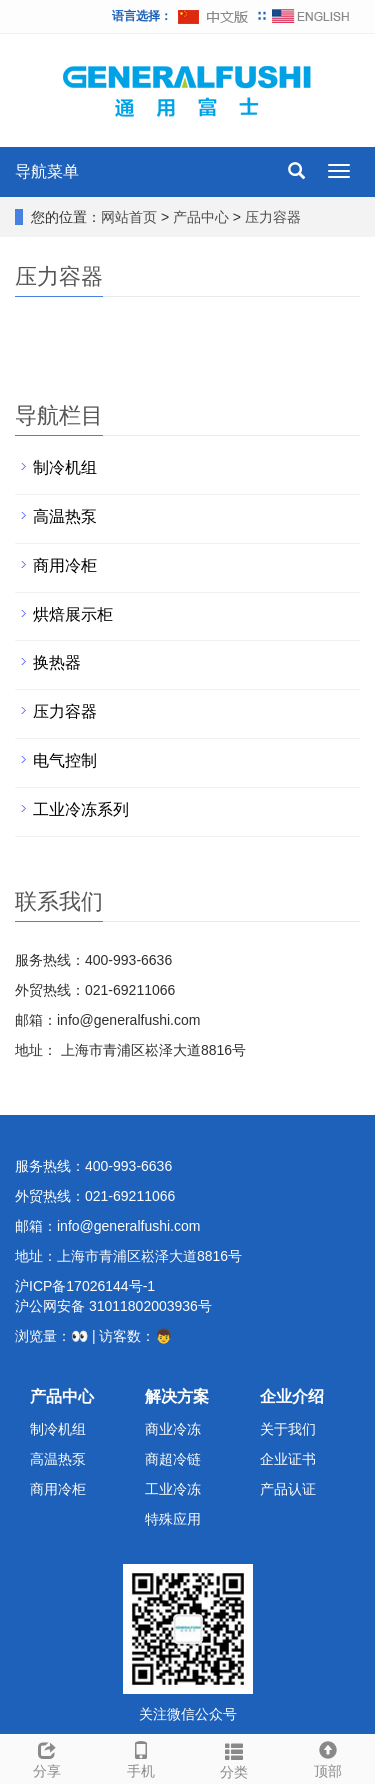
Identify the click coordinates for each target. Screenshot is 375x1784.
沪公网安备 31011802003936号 (113, 1306)
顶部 (328, 1757)
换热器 (57, 662)
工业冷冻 (173, 1489)
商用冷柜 (65, 565)
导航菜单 (47, 171)
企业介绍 (292, 1396)
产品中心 (203, 217)
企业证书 (288, 1459)
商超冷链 (173, 1459)
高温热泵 (65, 516)
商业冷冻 (173, 1429)
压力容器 (271, 217)
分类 (235, 1758)
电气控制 (65, 760)
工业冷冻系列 (81, 809)
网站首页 (129, 217)
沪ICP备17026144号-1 (85, 1286)
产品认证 (288, 1489)
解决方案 (177, 1396)
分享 (47, 1757)
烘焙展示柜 (73, 614)
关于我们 (288, 1429)
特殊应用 (173, 1519)
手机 (141, 1757)
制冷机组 (65, 467)
